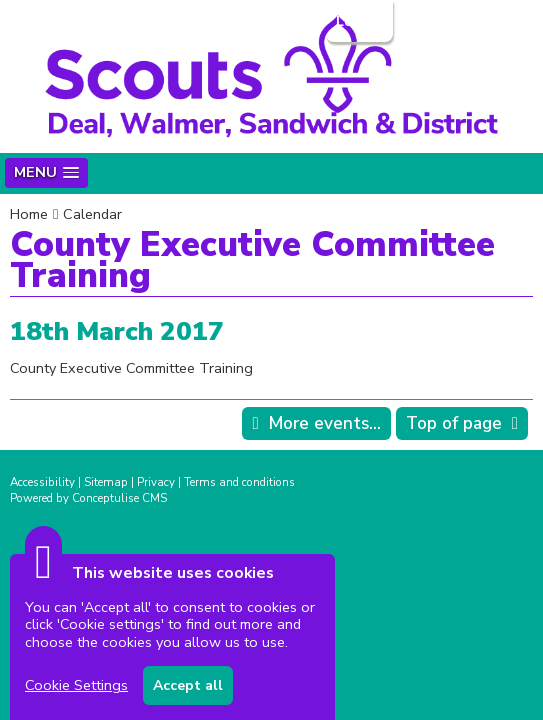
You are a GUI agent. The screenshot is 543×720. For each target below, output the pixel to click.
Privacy (156, 482)
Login (357, 21)
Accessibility (42, 482)
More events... (325, 423)
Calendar (92, 214)
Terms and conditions (239, 482)
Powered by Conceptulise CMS (88, 498)
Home (29, 214)
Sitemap (106, 482)
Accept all (188, 685)
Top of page (454, 423)
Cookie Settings (76, 685)
